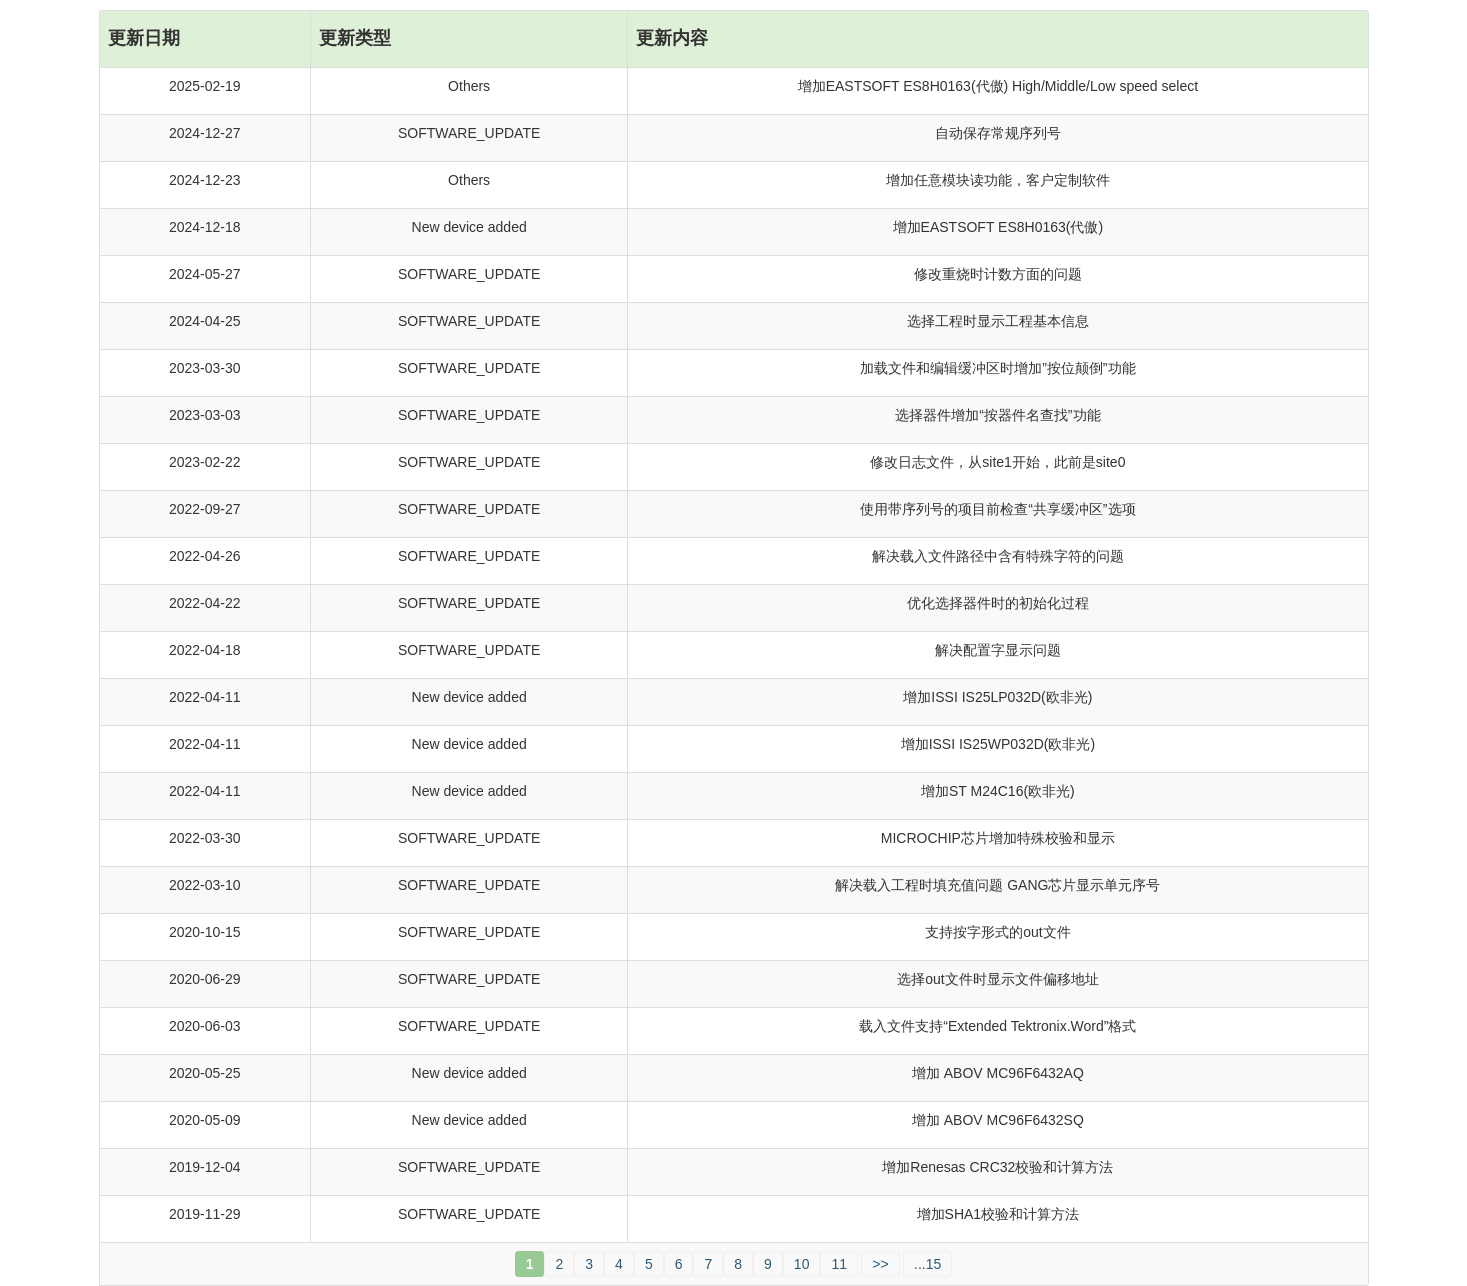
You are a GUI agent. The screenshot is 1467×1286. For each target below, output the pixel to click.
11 (839, 1264)
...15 (927, 1264)
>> (880, 1264)
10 (802, 1264)
